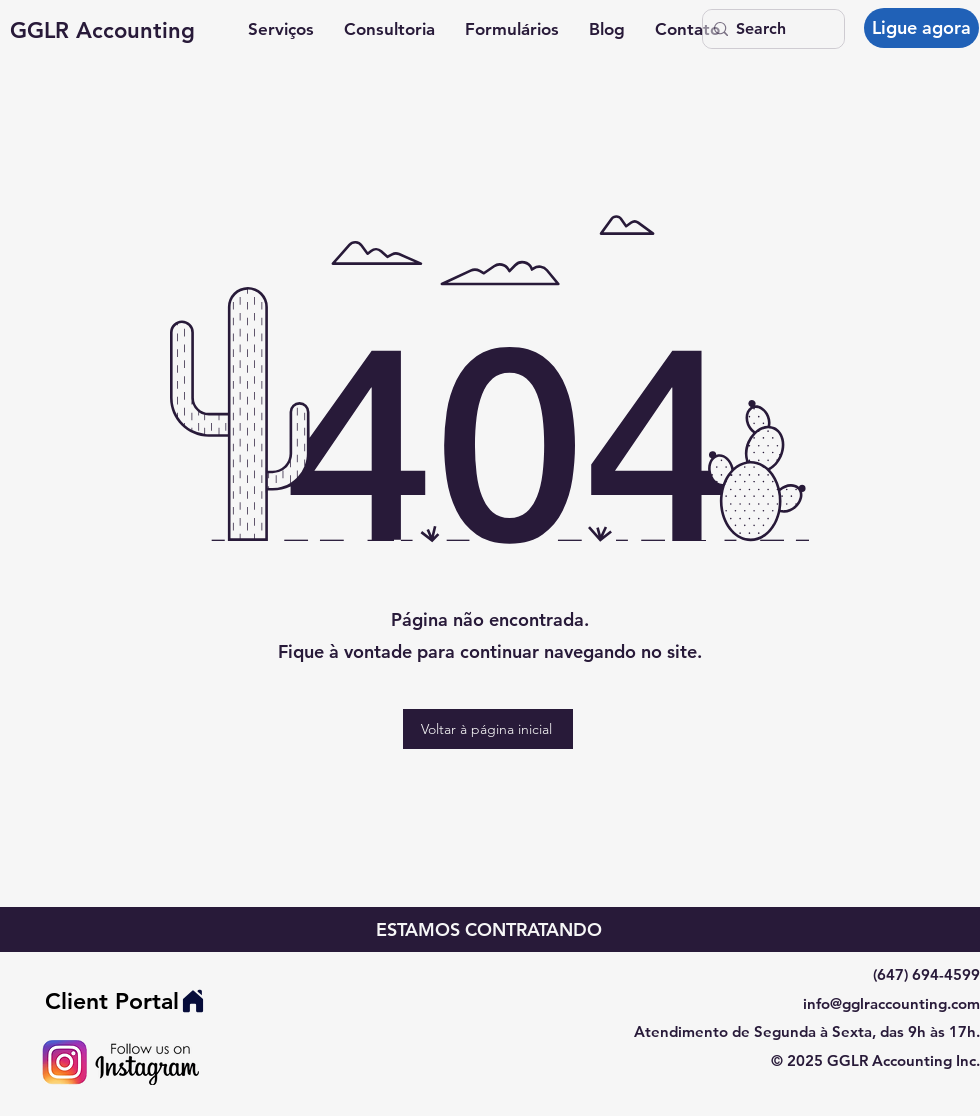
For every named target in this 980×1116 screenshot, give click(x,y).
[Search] (769, 29)
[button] (281, 29)
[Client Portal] (125, 1001)
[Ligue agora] (921, 28)
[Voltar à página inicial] (488, 729)
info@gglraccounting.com (891, 1003)
